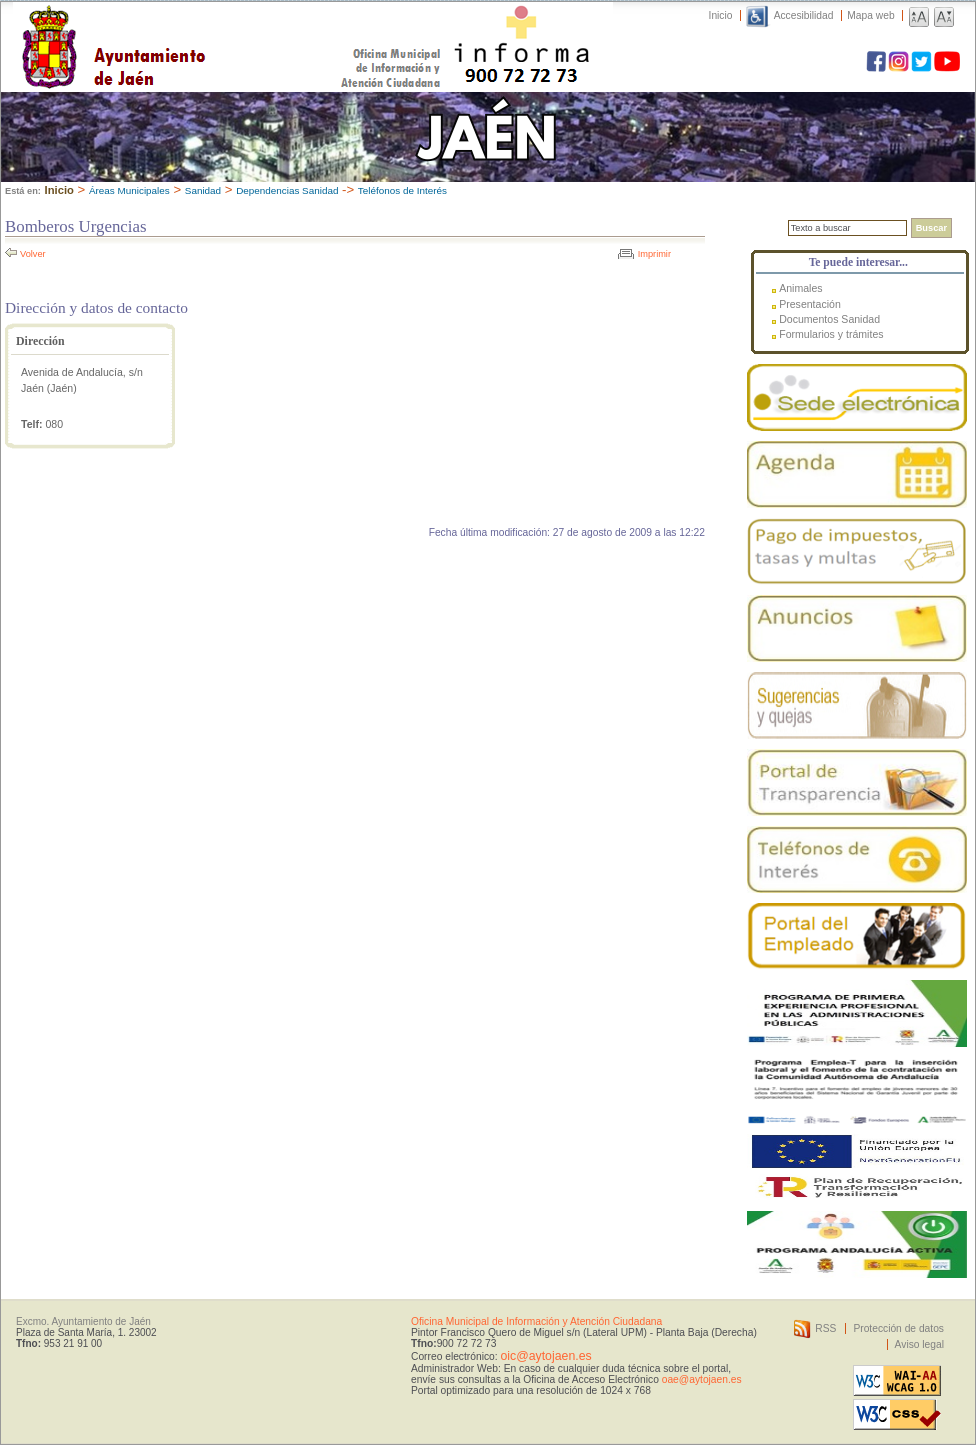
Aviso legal (919, 1344)
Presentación (810, 304)
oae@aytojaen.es (702, 1379)
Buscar (931, 228)
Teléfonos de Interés (402, 190)
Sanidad (203, 190)
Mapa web (870, 15)
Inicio (721, 15)
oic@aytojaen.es (545, 1356)
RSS (825, 1328)
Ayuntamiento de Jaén (200, 27)
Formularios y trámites (831, 334)
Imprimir (654, 254)
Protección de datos (898, 1328)
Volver (33, 254)
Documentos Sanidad (829, 319)
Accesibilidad (804, 15)
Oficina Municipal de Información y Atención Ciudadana (536, 1321)
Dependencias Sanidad (287, 190)
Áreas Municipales (129, 190)
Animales (800, 288)
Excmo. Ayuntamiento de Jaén (83, 1321)
